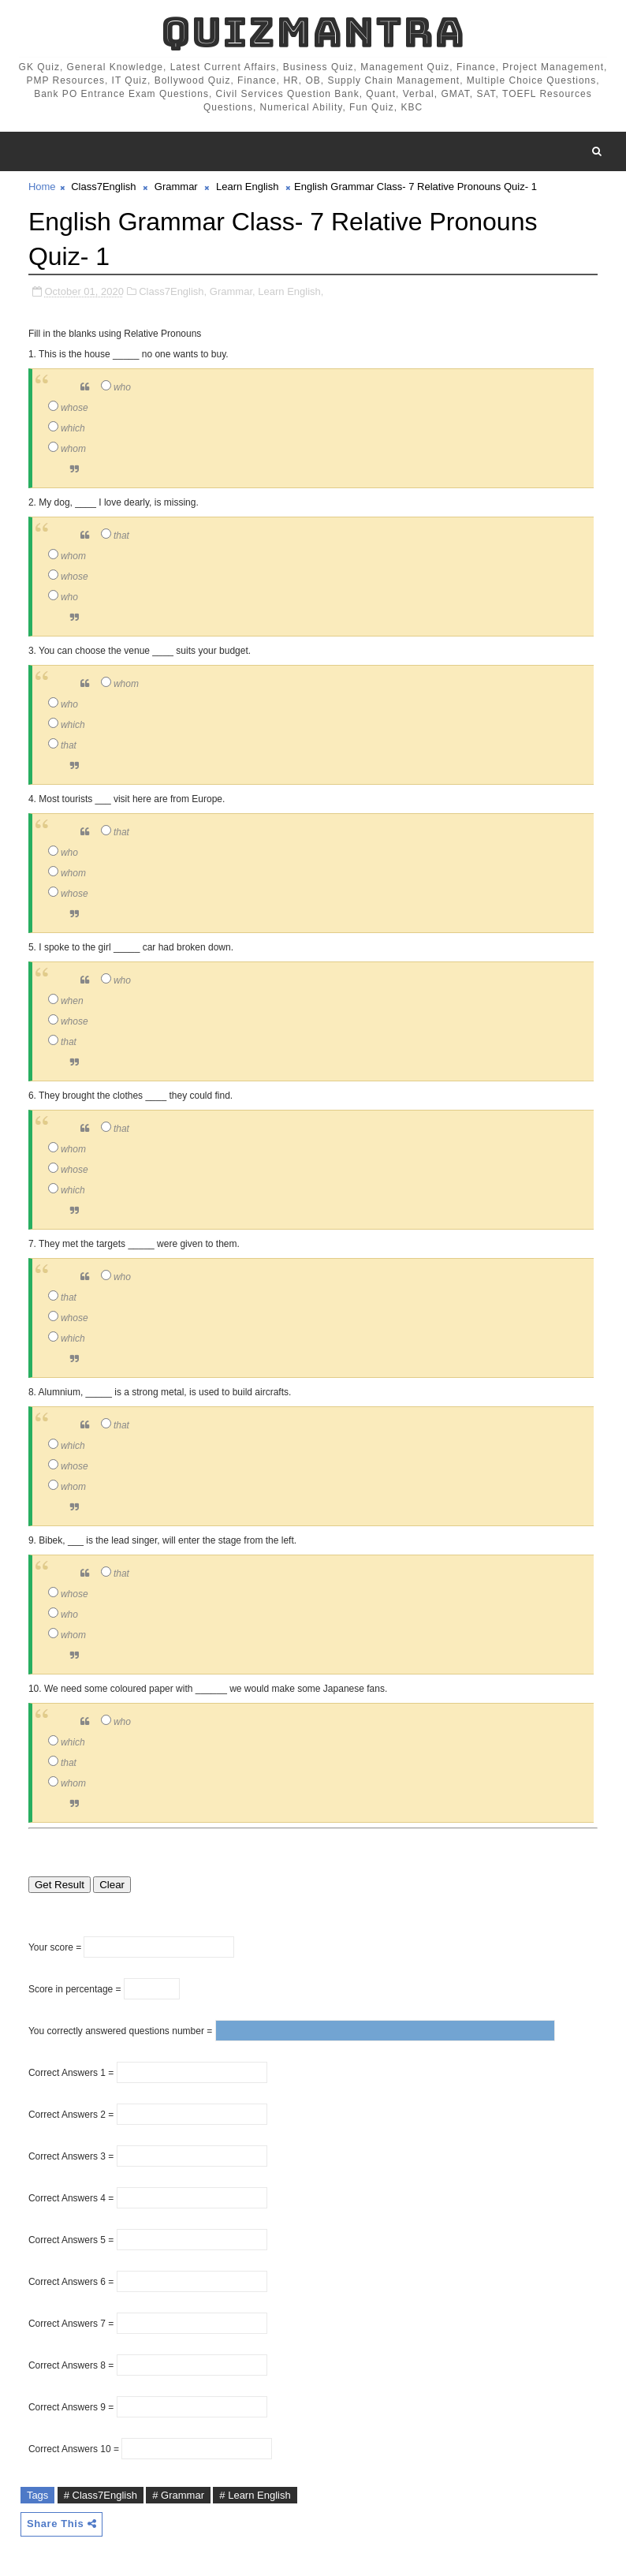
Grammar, (232, 291)
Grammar (176, 186)
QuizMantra (313, 32)
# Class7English (100, 2495)
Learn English (247, 186)
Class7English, (173, 291)
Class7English (103, 186)
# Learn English (254, 2495)
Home (42, 186)
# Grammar (178, 2495)
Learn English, (290, 291)
